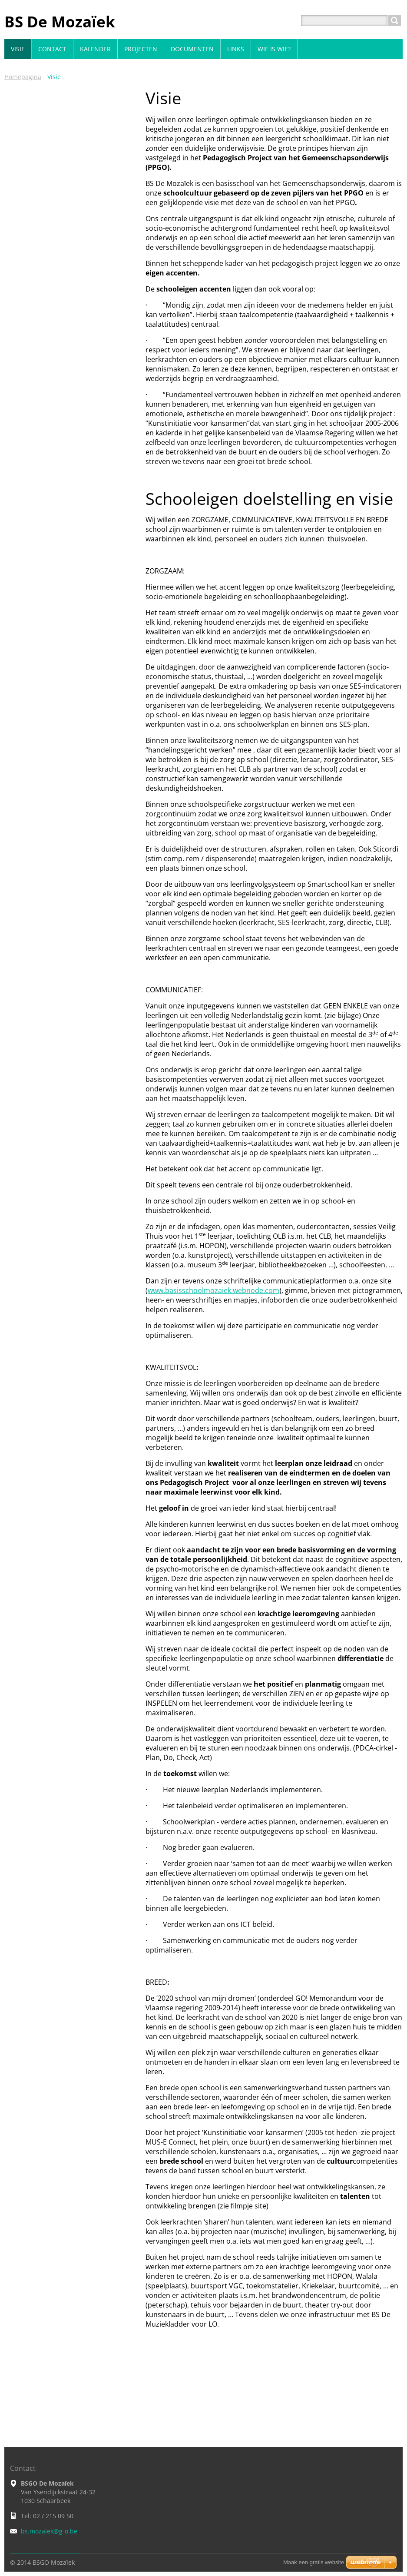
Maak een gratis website (313, 2562)
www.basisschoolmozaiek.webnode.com (213, 1290)
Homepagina (22, 77)
